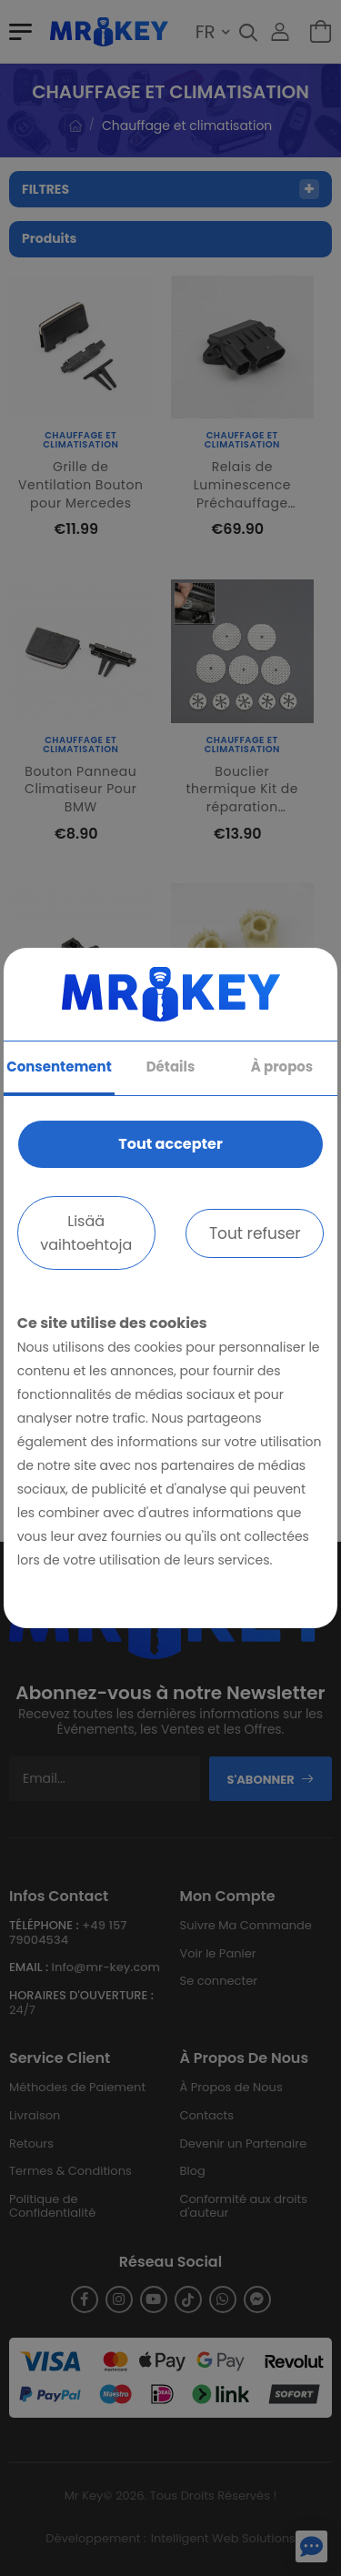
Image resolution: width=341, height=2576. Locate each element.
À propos (282, 1066)
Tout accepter (170, 1143)
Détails (171, 1066)
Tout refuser (255, 1233)
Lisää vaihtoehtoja (86, 1233)
